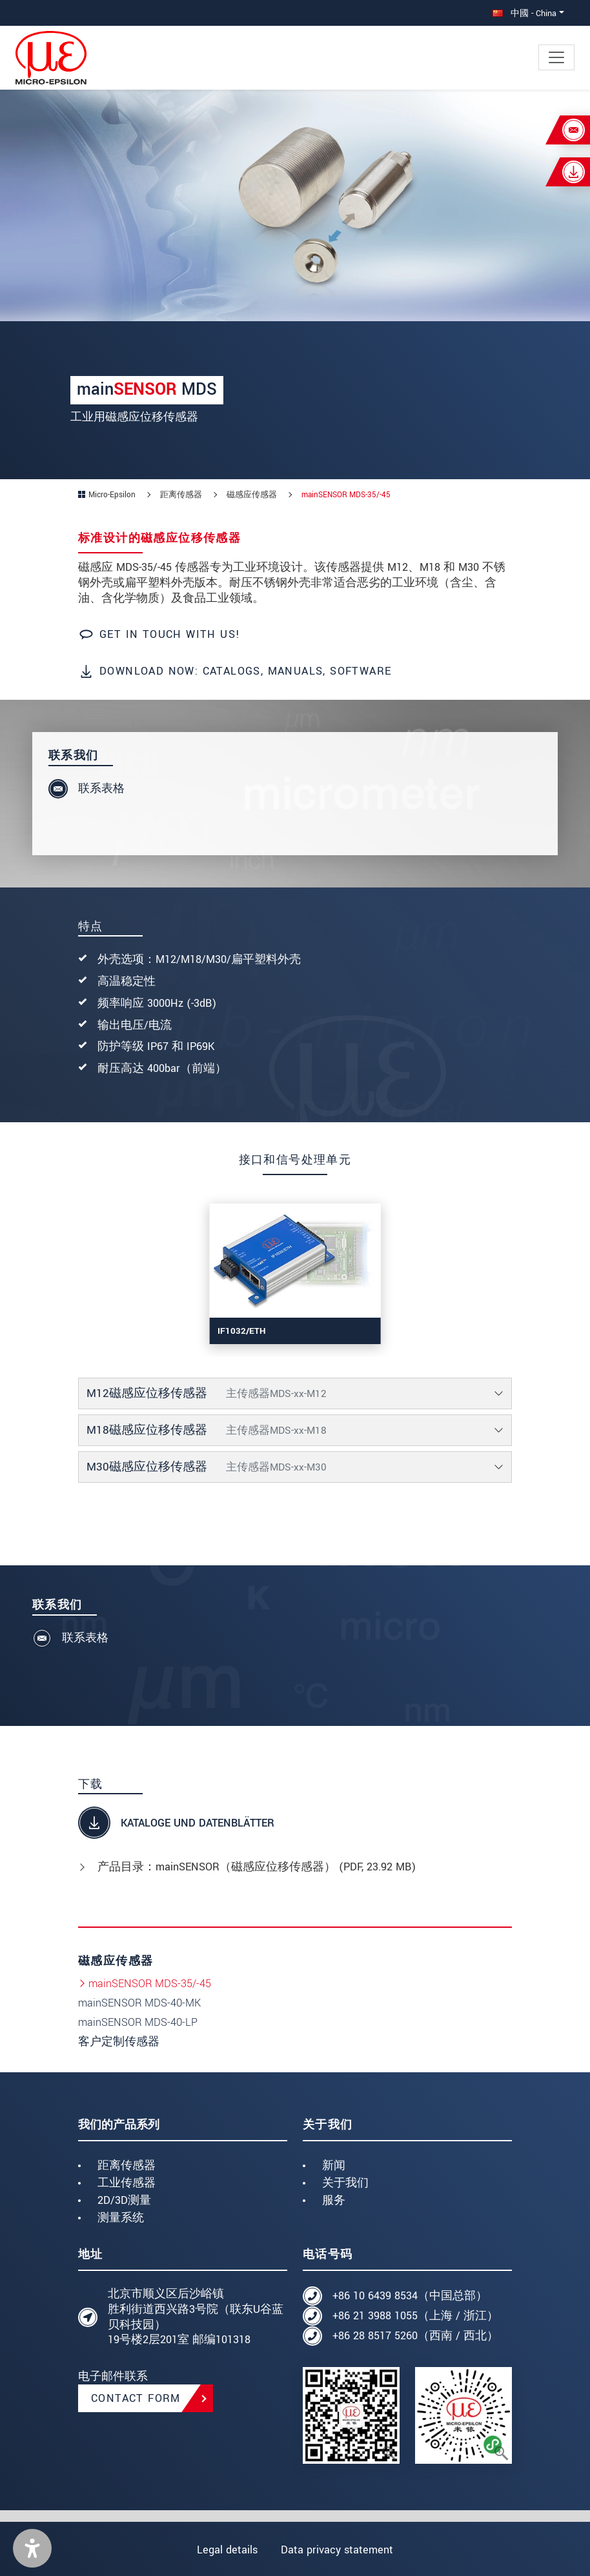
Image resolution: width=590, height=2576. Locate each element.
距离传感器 (126, 2165)
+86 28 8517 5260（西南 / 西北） (415, 2335)
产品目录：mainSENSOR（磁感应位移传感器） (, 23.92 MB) (256, 1866)
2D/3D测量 (124, 2200)
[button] (32, 2548)
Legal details (226, 2549)
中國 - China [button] (524, 13)
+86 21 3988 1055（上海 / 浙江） (415, 2315)
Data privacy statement (337, 2549)
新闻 (333, 2165)
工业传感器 (126, 2183)
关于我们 (345, 2183)
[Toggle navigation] (556, 57)
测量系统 (120, 2217)
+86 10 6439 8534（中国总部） (409, 2295)
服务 (333, 2200)
